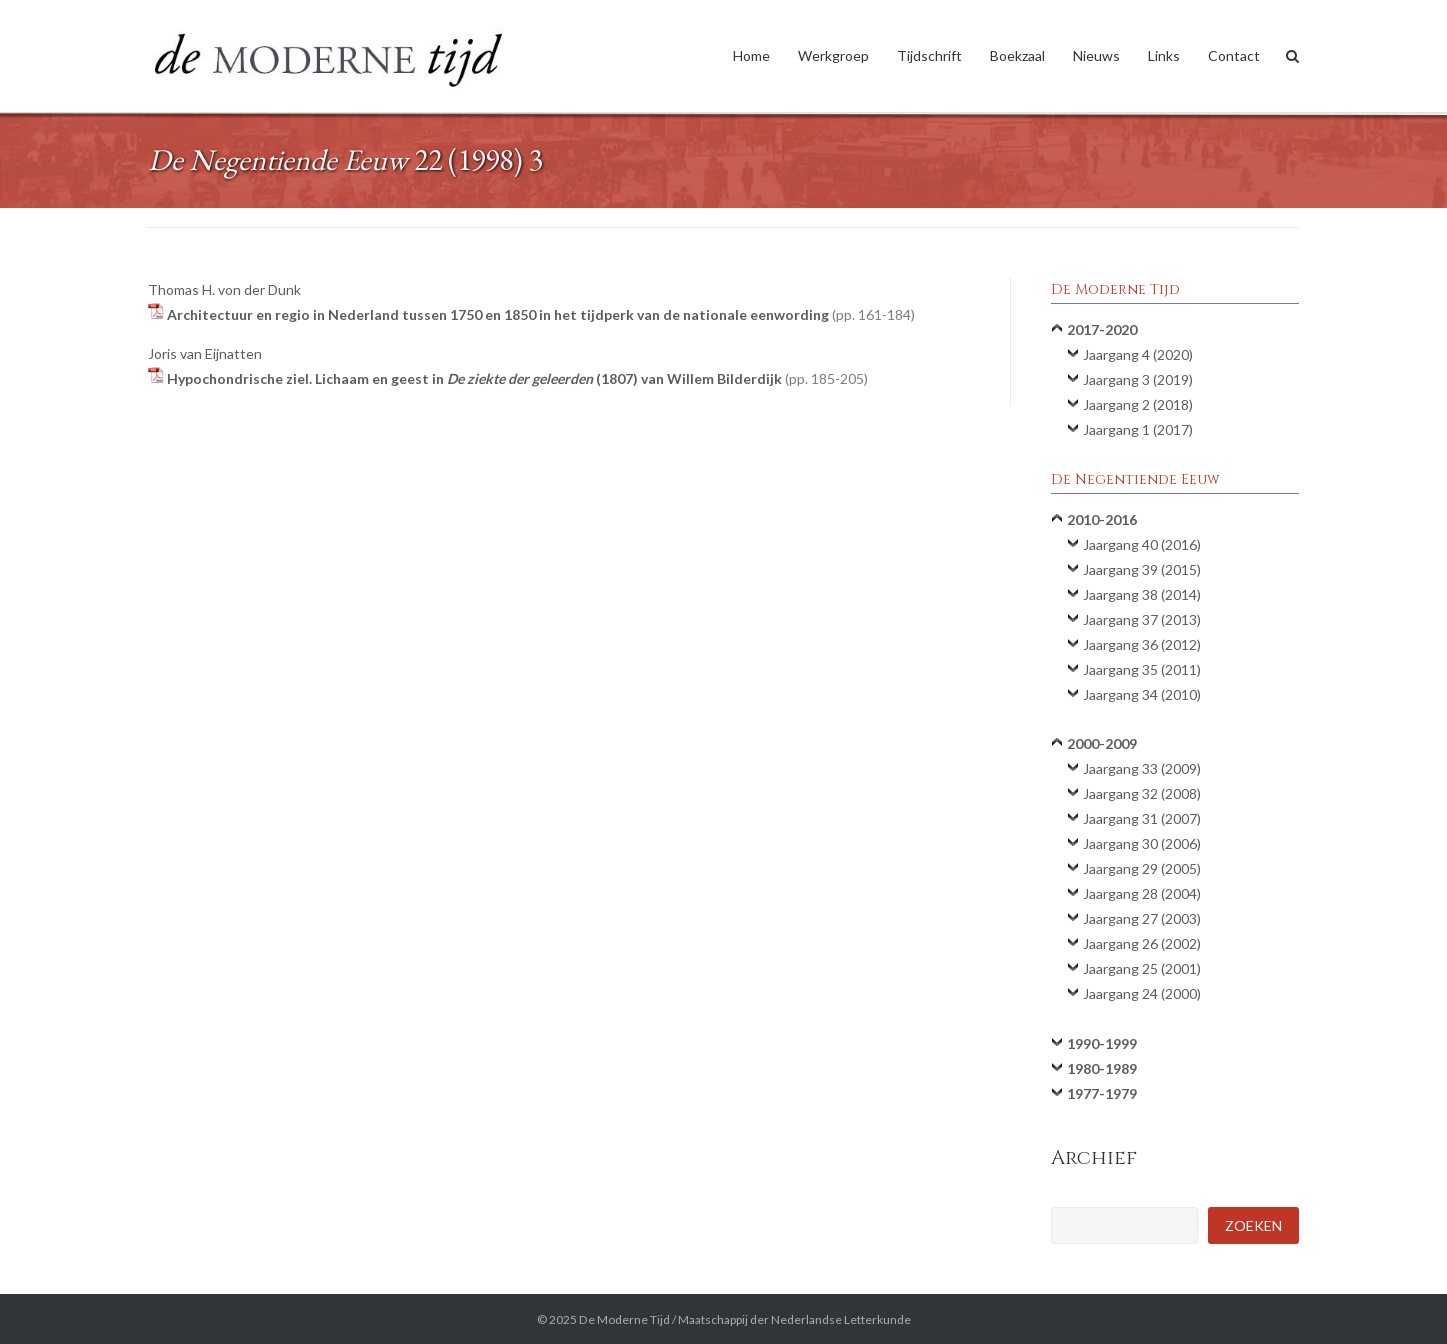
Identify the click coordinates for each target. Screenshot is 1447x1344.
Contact (1234, 55)
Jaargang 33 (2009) (1142, 768)
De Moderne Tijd (624, 1319)
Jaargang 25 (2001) (1142, 968)
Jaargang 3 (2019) (1138, 379)
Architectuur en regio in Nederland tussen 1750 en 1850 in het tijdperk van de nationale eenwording (541, 314)
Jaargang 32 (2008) (1142, 793)
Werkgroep (833, 55)
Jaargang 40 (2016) (1142, 544)
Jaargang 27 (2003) (1142, 918)
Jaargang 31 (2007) (1142, 818)
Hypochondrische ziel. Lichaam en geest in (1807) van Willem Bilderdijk (517, 378)
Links (1164, 55)
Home (751, 55)
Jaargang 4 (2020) (1138, 354)
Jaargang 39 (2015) (1142, 569)
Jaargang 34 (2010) (1142, 694)
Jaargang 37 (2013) (1142, 619)
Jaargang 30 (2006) (1142, 843)
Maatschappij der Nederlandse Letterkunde (794, 1319)
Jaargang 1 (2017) (1138, 429)
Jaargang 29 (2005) (1142, 868)
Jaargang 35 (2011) (1142, 669)
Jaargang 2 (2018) (1138, 404)
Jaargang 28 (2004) (1142, 893)
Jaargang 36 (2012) (1142, 644)
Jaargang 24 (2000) (1142, 993)
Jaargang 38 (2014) (1142, 594)
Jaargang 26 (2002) (1142, 943)
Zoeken (1253, 1225)
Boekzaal (1017, 55)
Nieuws (1096, 55)
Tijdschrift (929, 55)
